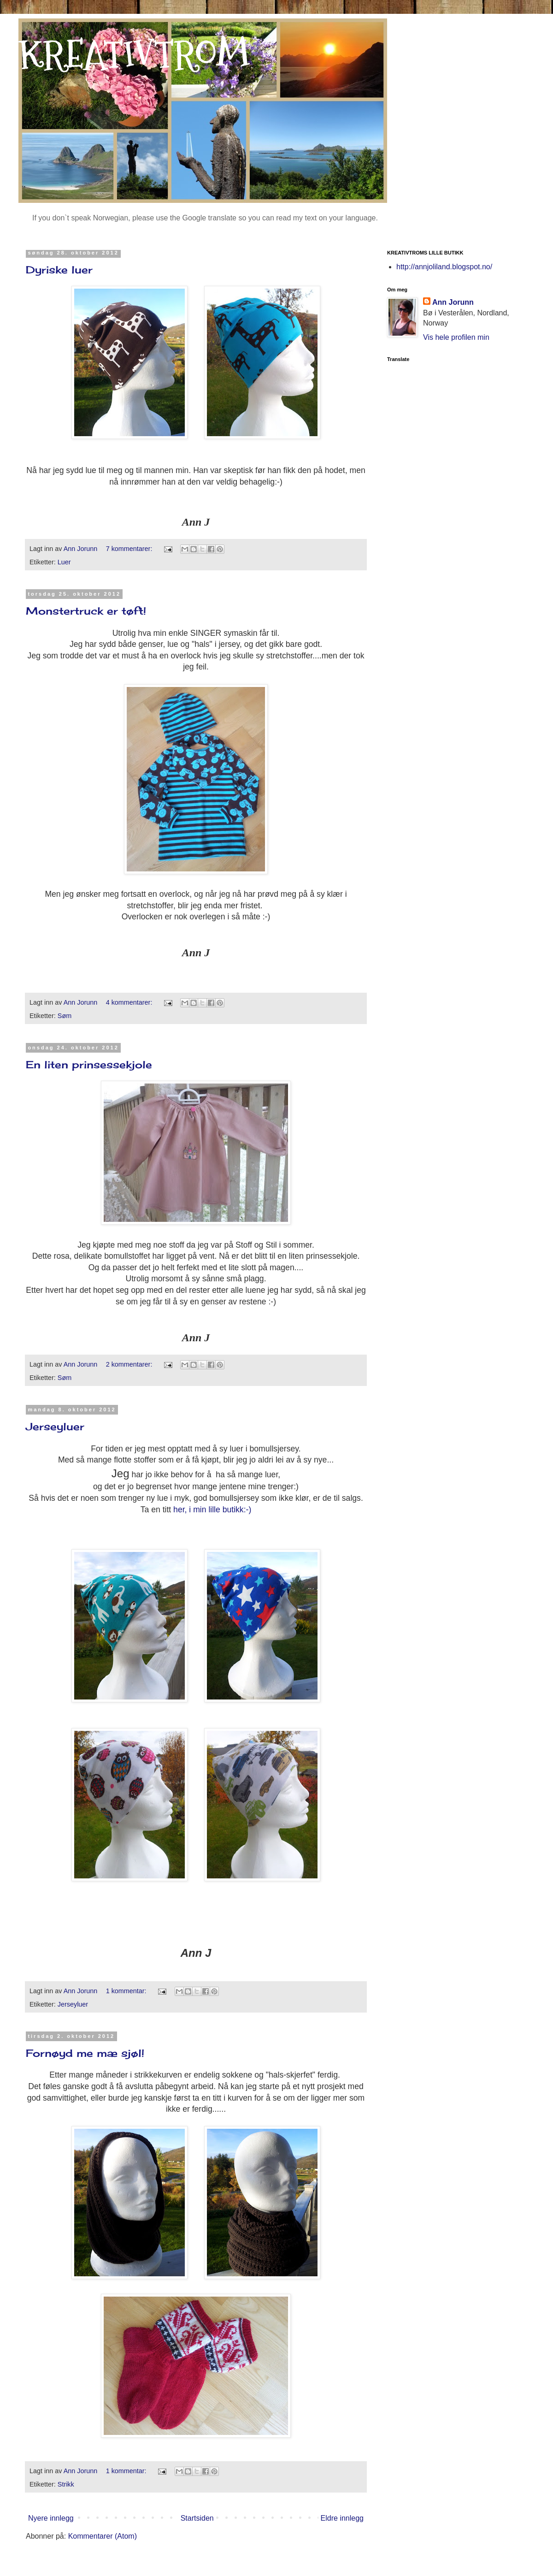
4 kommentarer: (130, 1002)
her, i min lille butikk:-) (212, 1509)
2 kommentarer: (130, 1364)
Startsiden (197, 2518)
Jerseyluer (55, 1426)
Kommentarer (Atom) (102, 2536)
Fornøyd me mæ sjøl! (85, 2053)
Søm (64, 1015)
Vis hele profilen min (456, 337)
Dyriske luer (59, 269)
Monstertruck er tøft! (86, 610)
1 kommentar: (127, 1991)
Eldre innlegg (342, 2518)
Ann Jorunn (453, 302)
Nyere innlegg (51, 2518)
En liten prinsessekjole (89, 1064)
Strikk (66, 2484)
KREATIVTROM (133, 54)
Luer (64, 562)
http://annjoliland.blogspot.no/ (444, 267)
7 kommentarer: (130, 548)
